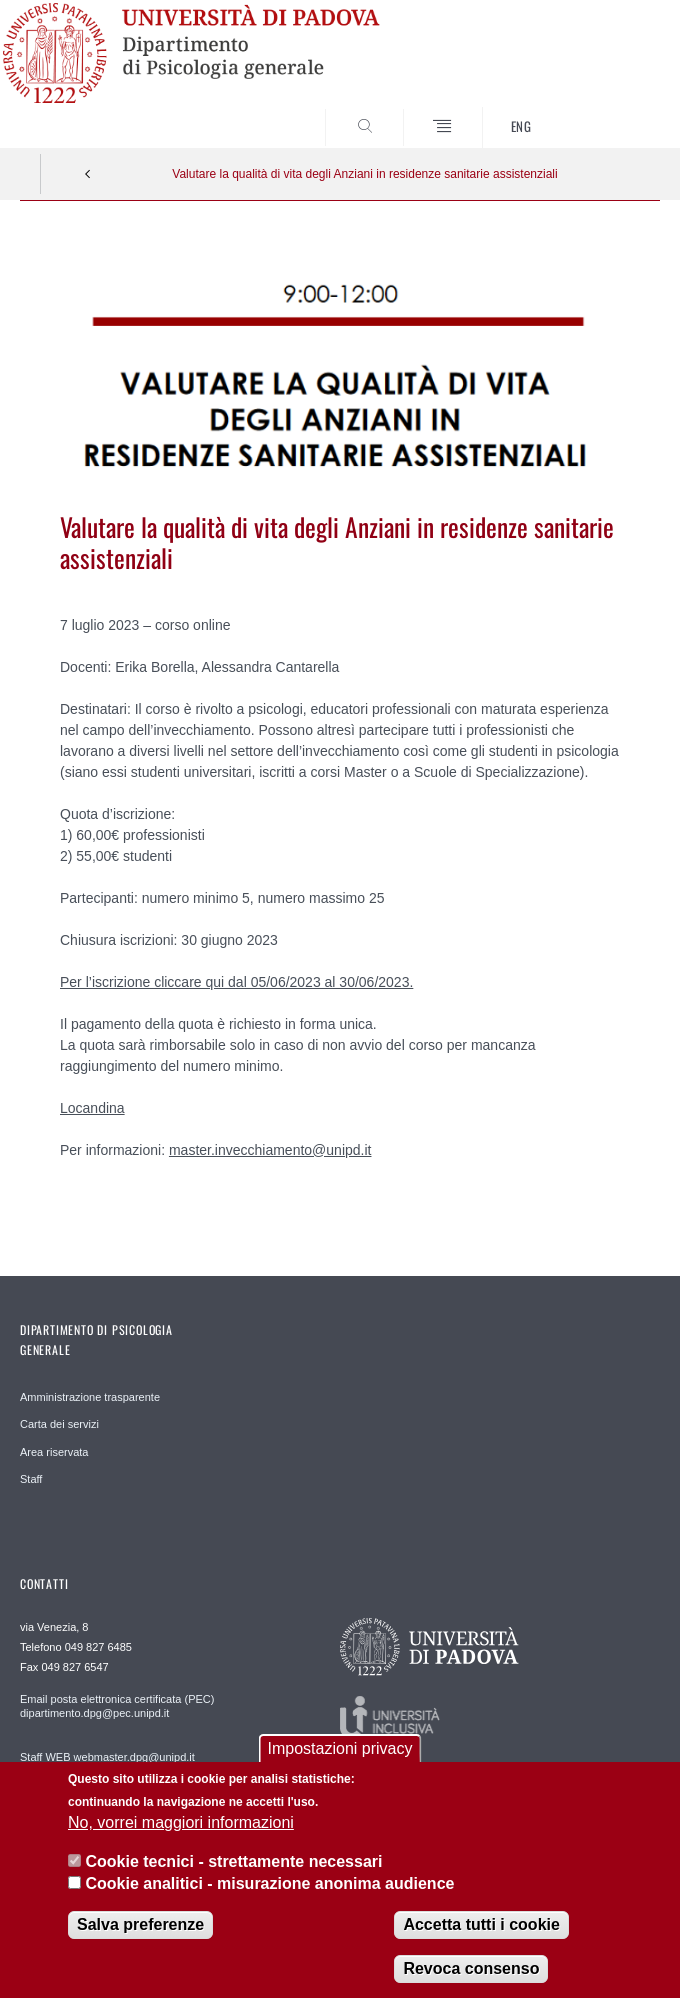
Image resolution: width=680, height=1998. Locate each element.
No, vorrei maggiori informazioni (181, 1840)
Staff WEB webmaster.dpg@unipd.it (107, 1757)
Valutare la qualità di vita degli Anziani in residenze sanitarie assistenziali (364, 174)
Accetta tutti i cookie (481, 1942)
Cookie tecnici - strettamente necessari (233, 1878)
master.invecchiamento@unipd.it (270, 1150)
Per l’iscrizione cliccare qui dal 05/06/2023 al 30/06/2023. (236, 982)
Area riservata (54, 1452)
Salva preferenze (140, 1942)
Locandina (92, 1108)
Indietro (88, 174)
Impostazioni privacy (340, 1766)
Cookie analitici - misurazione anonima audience (269, 1900)
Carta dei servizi (59, 1424)
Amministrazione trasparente (90, 1397)
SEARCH (612, 110)
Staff (31, 1479)
